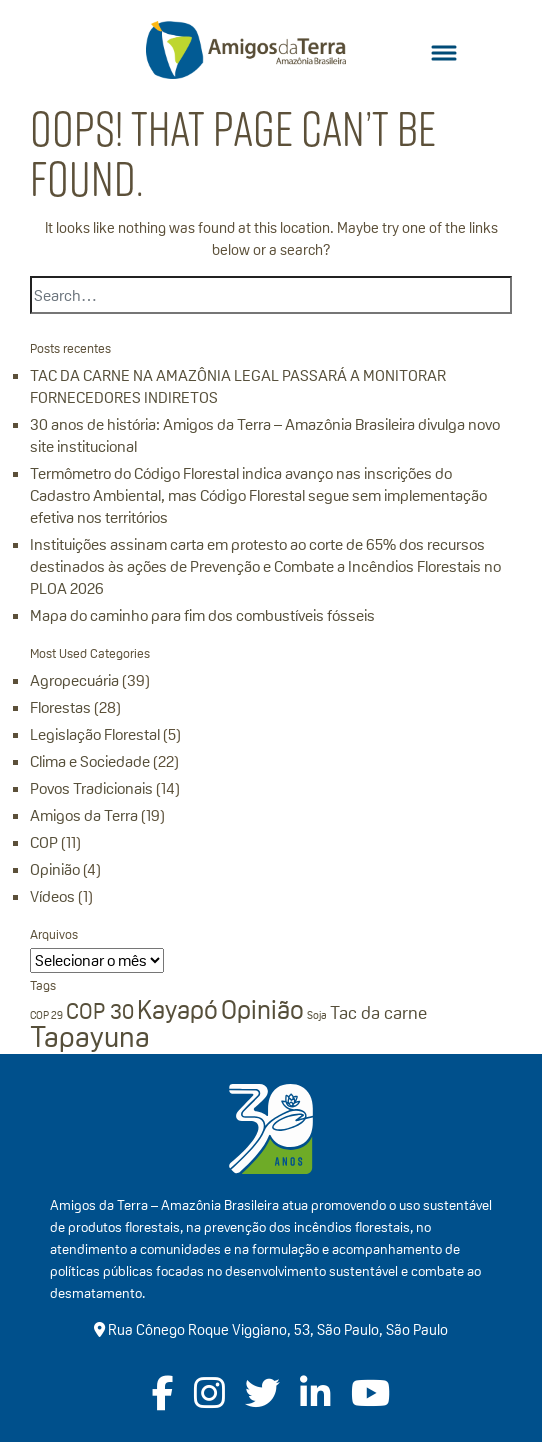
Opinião (55, 869)
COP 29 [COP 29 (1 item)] (46, 1015)
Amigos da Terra (84, 815)
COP (44, 842)
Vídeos (52, 896)
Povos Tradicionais (91, 788)
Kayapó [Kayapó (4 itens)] (177, 1010)
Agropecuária (74, 680)
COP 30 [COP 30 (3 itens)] (100, 1011)
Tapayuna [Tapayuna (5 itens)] (90, 1036)
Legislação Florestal (95, 734)
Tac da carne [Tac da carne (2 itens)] (378, 1012)
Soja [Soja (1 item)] (317, 1015)
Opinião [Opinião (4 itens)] (262, 1010)
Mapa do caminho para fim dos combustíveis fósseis (202, 615)
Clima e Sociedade (90, 761)
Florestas (60, 707)
